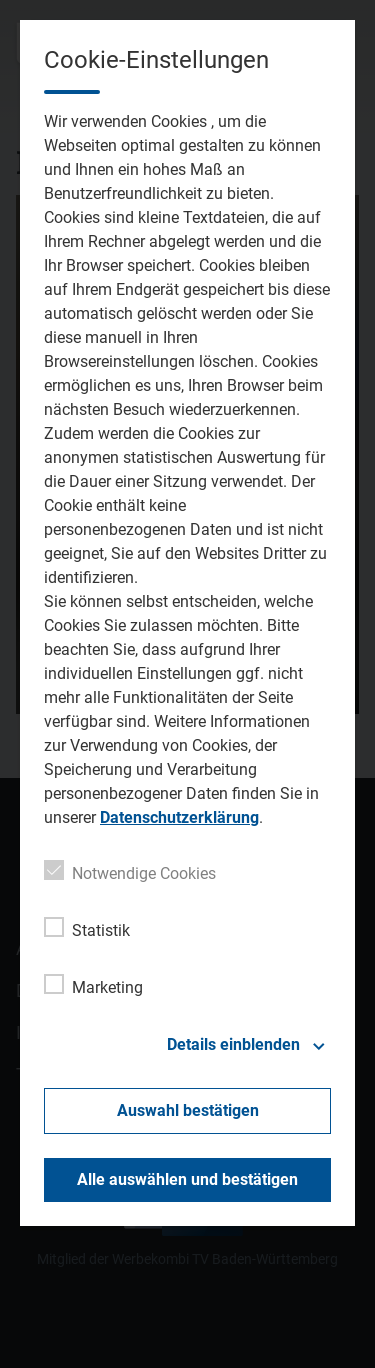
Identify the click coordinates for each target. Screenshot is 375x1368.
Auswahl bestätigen (188, 1110)
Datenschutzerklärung (179, 817)
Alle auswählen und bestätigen (187, 1179)
